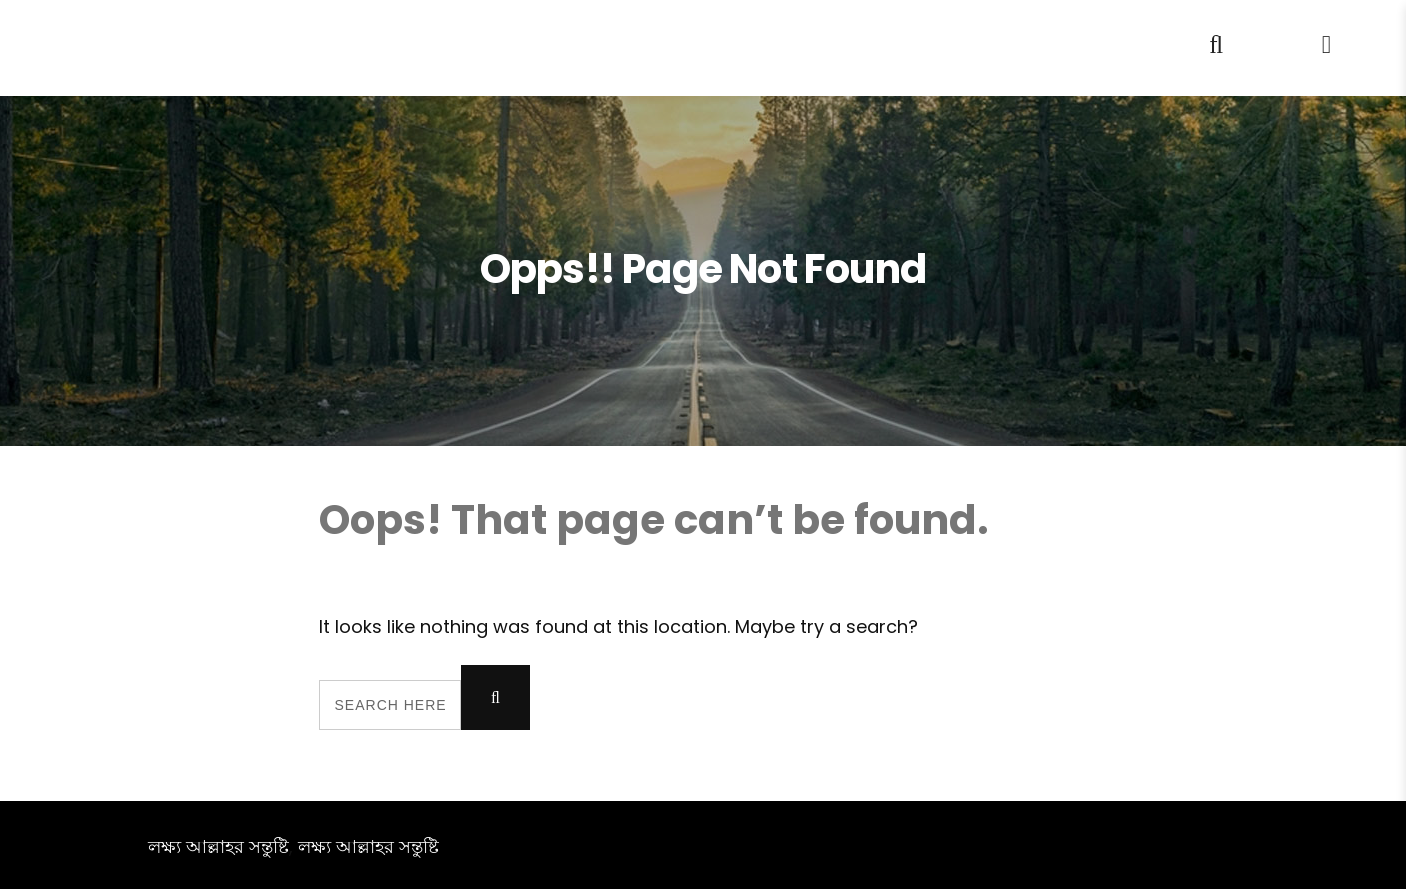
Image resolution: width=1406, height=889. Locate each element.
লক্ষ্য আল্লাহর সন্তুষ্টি (218, 846)
